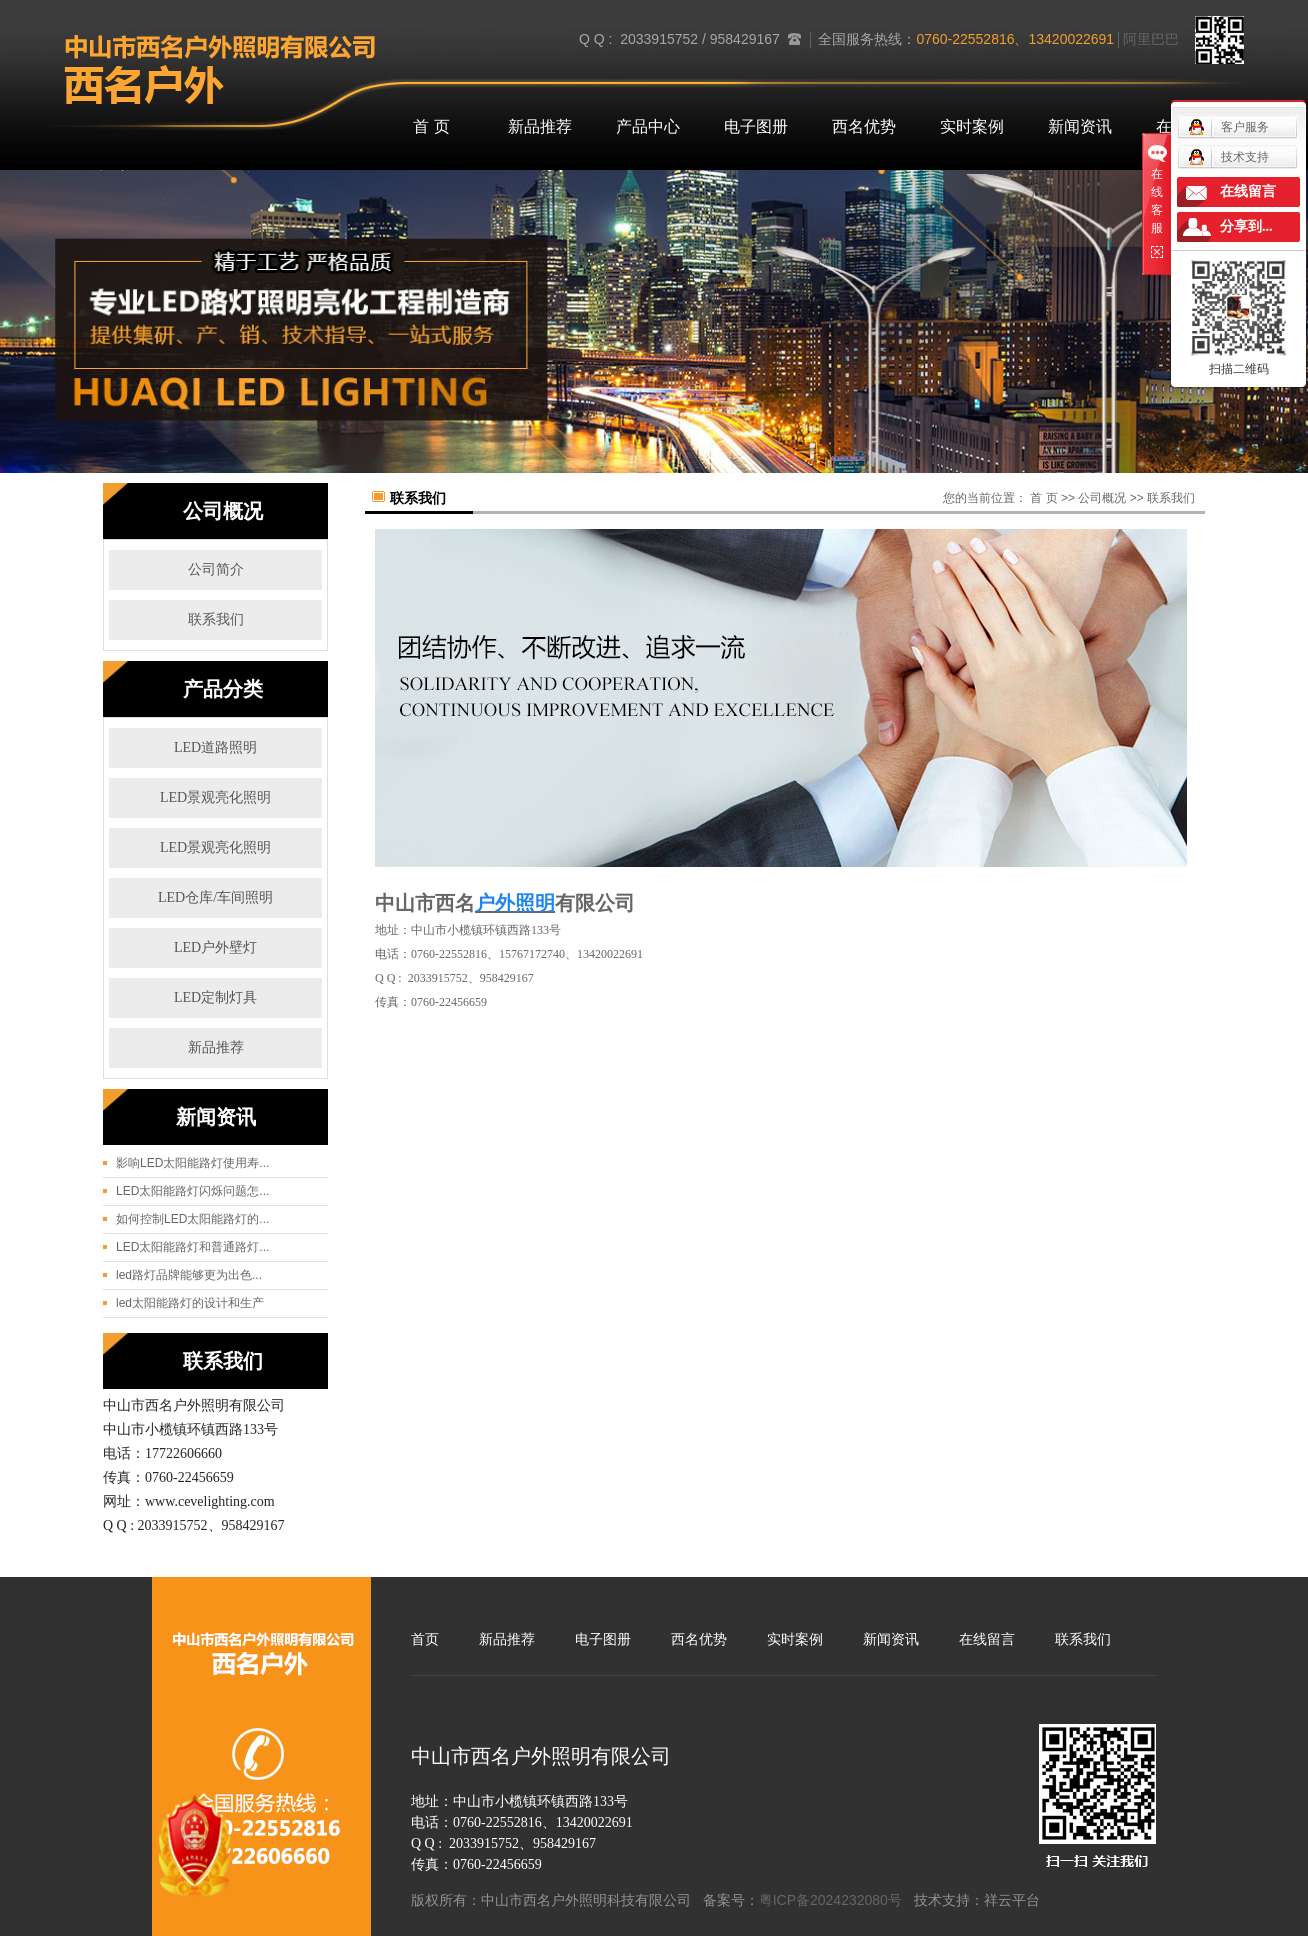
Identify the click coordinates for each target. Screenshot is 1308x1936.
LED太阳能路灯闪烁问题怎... (192, 1191)
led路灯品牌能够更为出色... (189, 1275)
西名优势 (864, 126)
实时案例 (972, 126)
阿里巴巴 (1151, 39)
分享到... (1246, 226)
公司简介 (216, 569)
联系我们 (216, 619)
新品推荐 (540, 126)
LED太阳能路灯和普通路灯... (192, 1247)
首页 (425, 1639)
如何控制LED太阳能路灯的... (192, 1219)
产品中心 (648, 126)
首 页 (431, 126)
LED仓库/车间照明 (215, 897)
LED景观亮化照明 (215, 797)
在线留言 (987, 1639)
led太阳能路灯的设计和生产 (190, 1303)
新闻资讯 (1080, 126)
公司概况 (1102, 498)
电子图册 (756, 126)
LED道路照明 (215, 747)
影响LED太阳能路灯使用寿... (192, 1163)
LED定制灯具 (215, 997)
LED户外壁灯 (215, 947)
